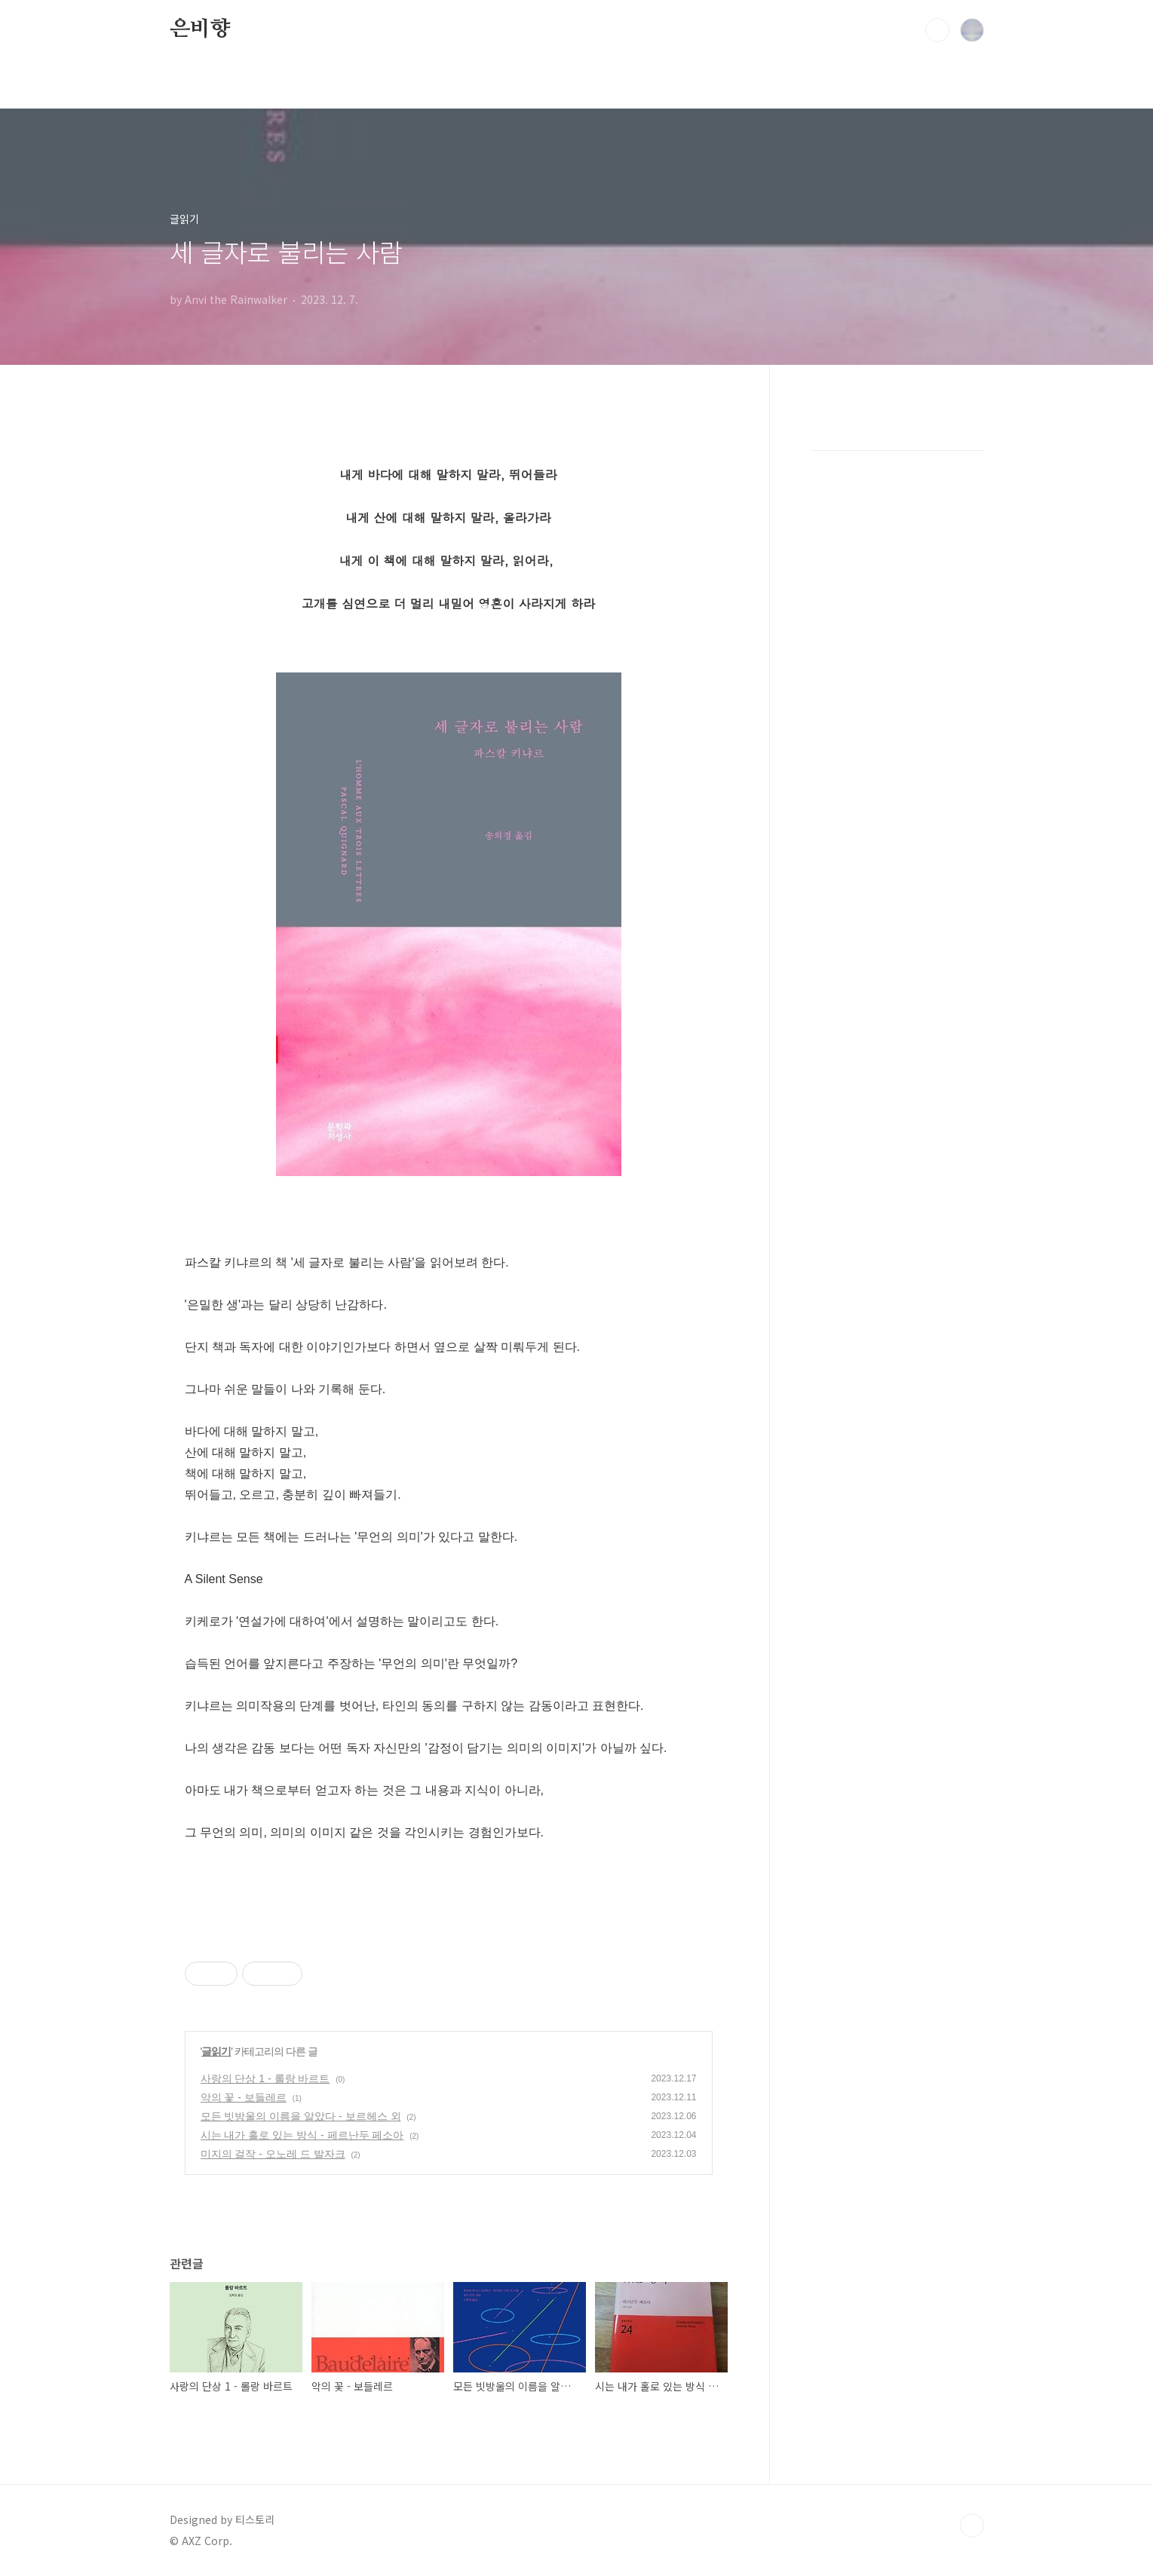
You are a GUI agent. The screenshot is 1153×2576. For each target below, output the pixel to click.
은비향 (200, 29)
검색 (937, 30)
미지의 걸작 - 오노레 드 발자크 (273, 2154)
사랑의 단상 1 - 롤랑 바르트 (265, 2078)
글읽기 (216, 2051)
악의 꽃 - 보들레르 (244, 2097)
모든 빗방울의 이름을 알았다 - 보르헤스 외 (301, 2116)
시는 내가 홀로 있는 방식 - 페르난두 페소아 (302, 2135)
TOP (972, 2525)
